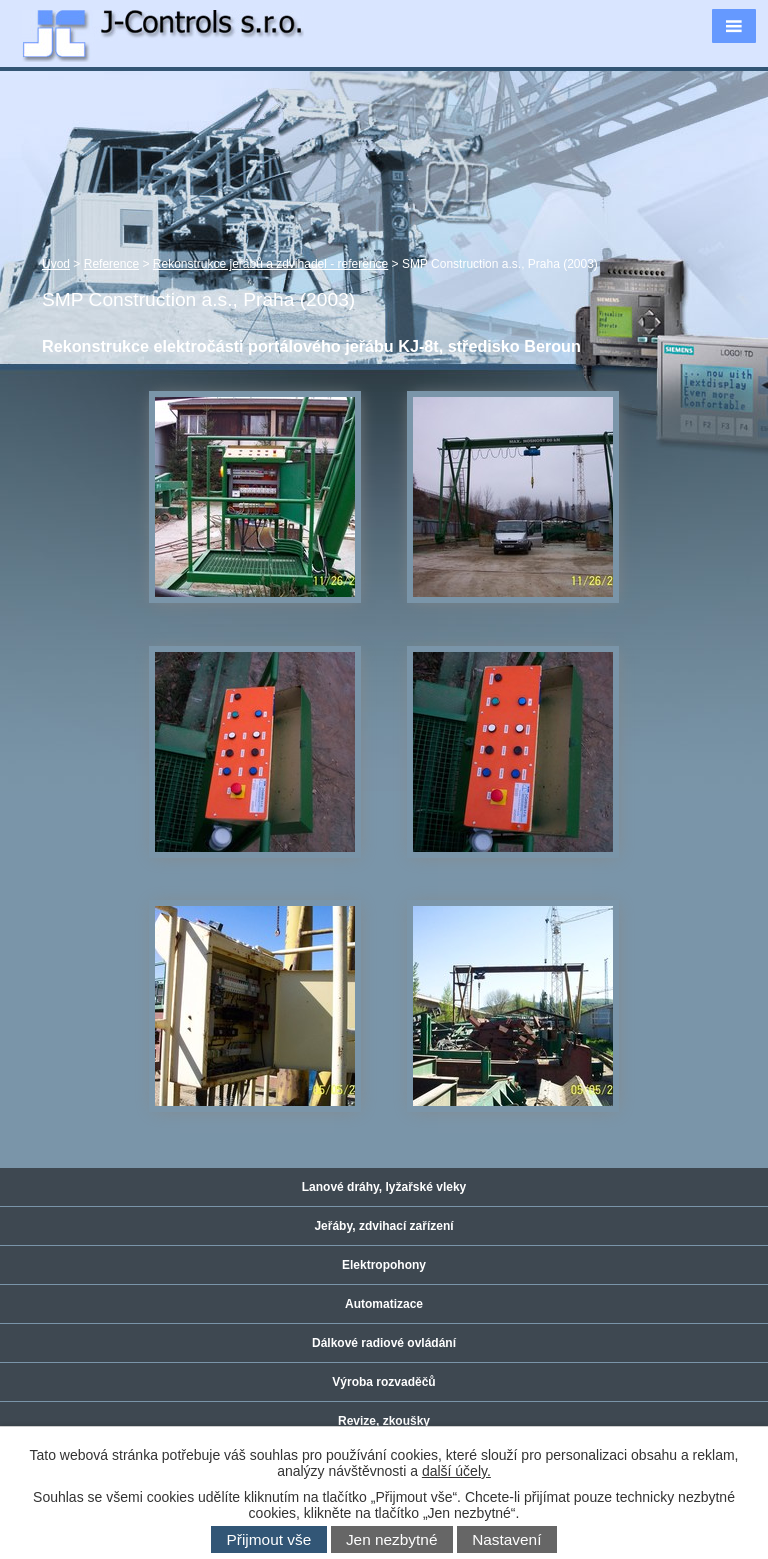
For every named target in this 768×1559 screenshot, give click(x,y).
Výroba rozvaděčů (383, 1382)
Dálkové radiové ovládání (384, 1343)
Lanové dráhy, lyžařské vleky (384, 1187)
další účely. (456, 1471)
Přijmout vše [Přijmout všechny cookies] (269, 1539)
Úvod (56, 264)
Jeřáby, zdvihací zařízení (383, 1226)
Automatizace (384, 1304)
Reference (111, 264)
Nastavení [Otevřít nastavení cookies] (506, 1539)
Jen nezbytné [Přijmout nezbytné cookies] (392, 1539)
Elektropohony (384, 1265)
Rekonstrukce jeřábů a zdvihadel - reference (270, 264)
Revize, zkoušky (384, 1421)
